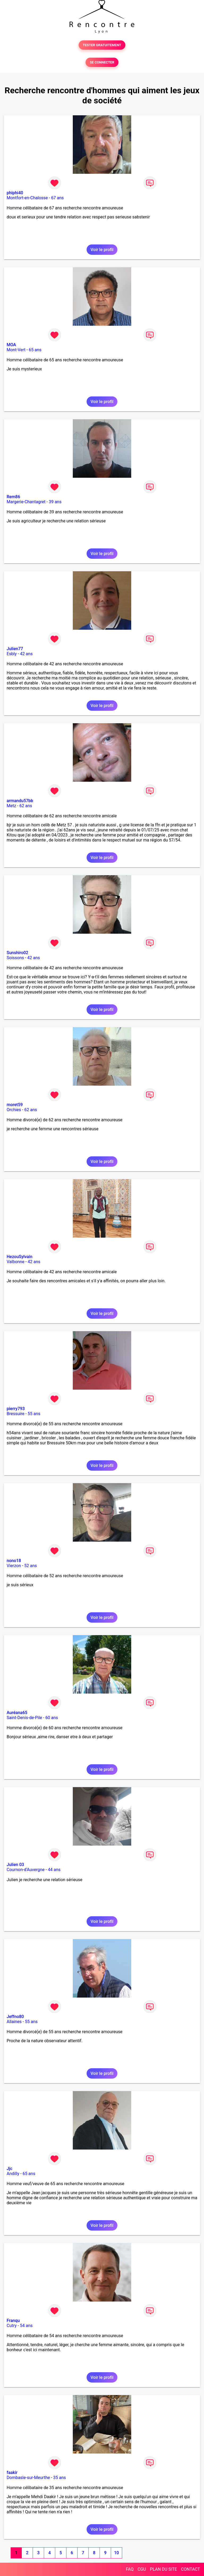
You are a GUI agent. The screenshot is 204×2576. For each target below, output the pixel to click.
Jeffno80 (15, 2016)
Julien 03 (15, 1864)
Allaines (14, 2021)
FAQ (130, 2569)
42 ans (26, 653)
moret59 (15, 1104)
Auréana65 (17, 1712)
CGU (142, 2569)
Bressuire (15, 1413)
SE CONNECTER (102, 62)
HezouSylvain (19, 1256)
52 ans (30, 1565)
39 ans (55, 501)
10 (116, 2552)
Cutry (12, 2325)
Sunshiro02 (17, 952)
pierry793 (16, 1408)
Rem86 (13, 496)
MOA (11, 344)
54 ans (26, 2325)
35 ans (59, 2477)
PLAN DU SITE (163, 2569)
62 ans (25, 805)
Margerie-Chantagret (26, 501)
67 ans (57, 197)
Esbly (12, 653)
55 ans (34, 1413)
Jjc (9, 2168)
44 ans (54, 1869)
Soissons (15, 957)
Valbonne (15, 1261)
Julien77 (15, 648)
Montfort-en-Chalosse (27, 197)
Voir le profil (102, 249)
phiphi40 (15, 192)
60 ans (51, 1717)
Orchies (14, 1109)
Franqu (13, 2320)
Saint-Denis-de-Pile (24, 1717)
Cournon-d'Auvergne (26, 1869)
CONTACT (190, 2569)
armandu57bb (20, 800)
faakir (12, 2472)
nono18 (14, 1560)
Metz (11, 805)
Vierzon (14, 1565)
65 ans (35, 349)
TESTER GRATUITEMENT (102, 45)
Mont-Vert (16, 349)
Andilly (13, 2173)
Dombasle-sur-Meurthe (28, 2477)
